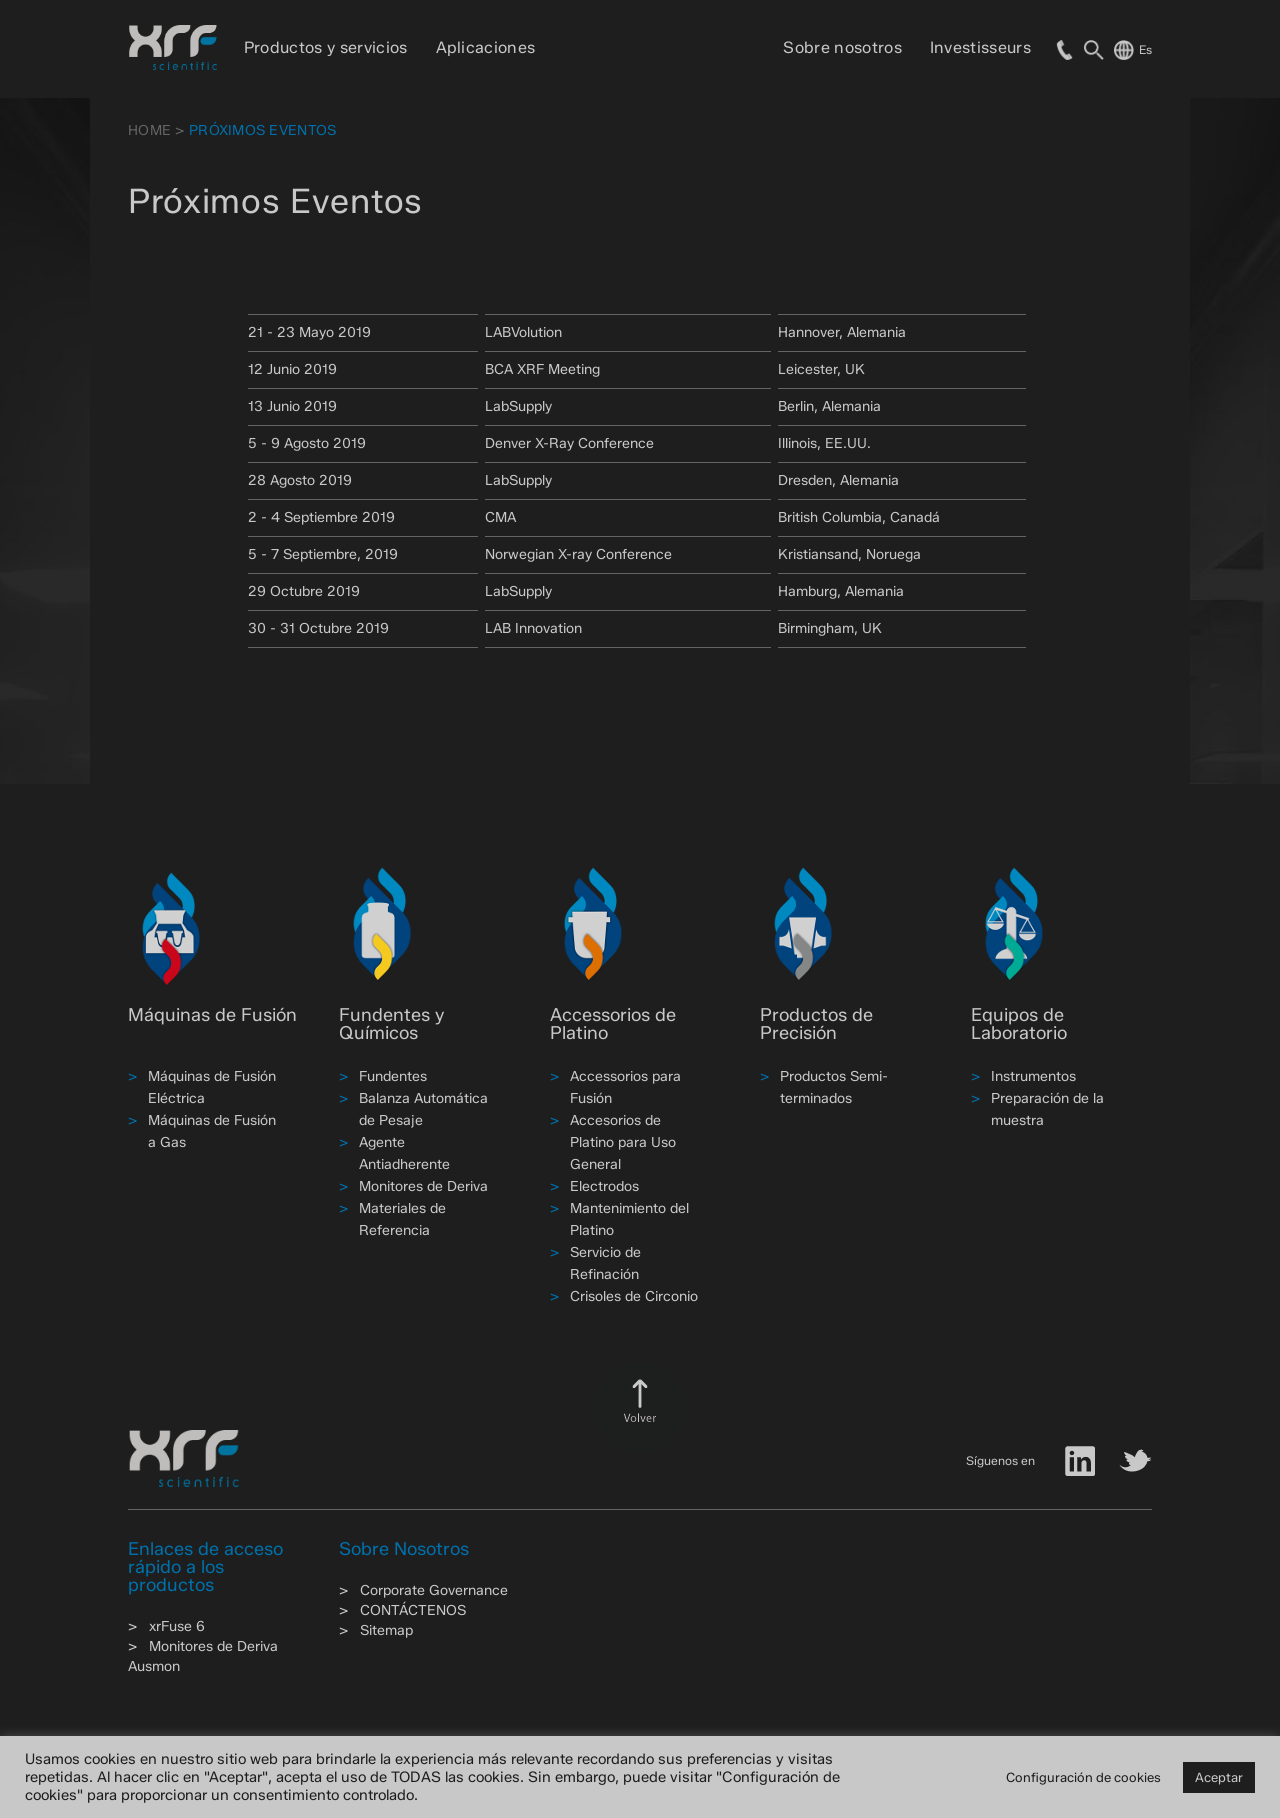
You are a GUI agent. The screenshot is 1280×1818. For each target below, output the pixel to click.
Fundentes (393, 1076)
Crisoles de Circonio (634, 1296)
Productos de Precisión (816, 1024)
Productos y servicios (326, 47)
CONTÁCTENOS (413, 1610)
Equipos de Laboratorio (1019, 1024)
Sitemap (386, 1630)
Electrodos (604, 1186)
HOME (149, 130)
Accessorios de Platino (613, 1024)
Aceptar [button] (1219, 1777)
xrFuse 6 (177, 1626)
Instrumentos (1033, 1076)
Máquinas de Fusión (212, 1015)
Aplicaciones (486, 47)
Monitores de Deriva (423, 1186)
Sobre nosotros (842, 47)
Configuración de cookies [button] (1083, 1777)
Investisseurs (980, 47)
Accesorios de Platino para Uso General (623, 1142)
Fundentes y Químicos (391, 1024)
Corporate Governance (434, 1590)
